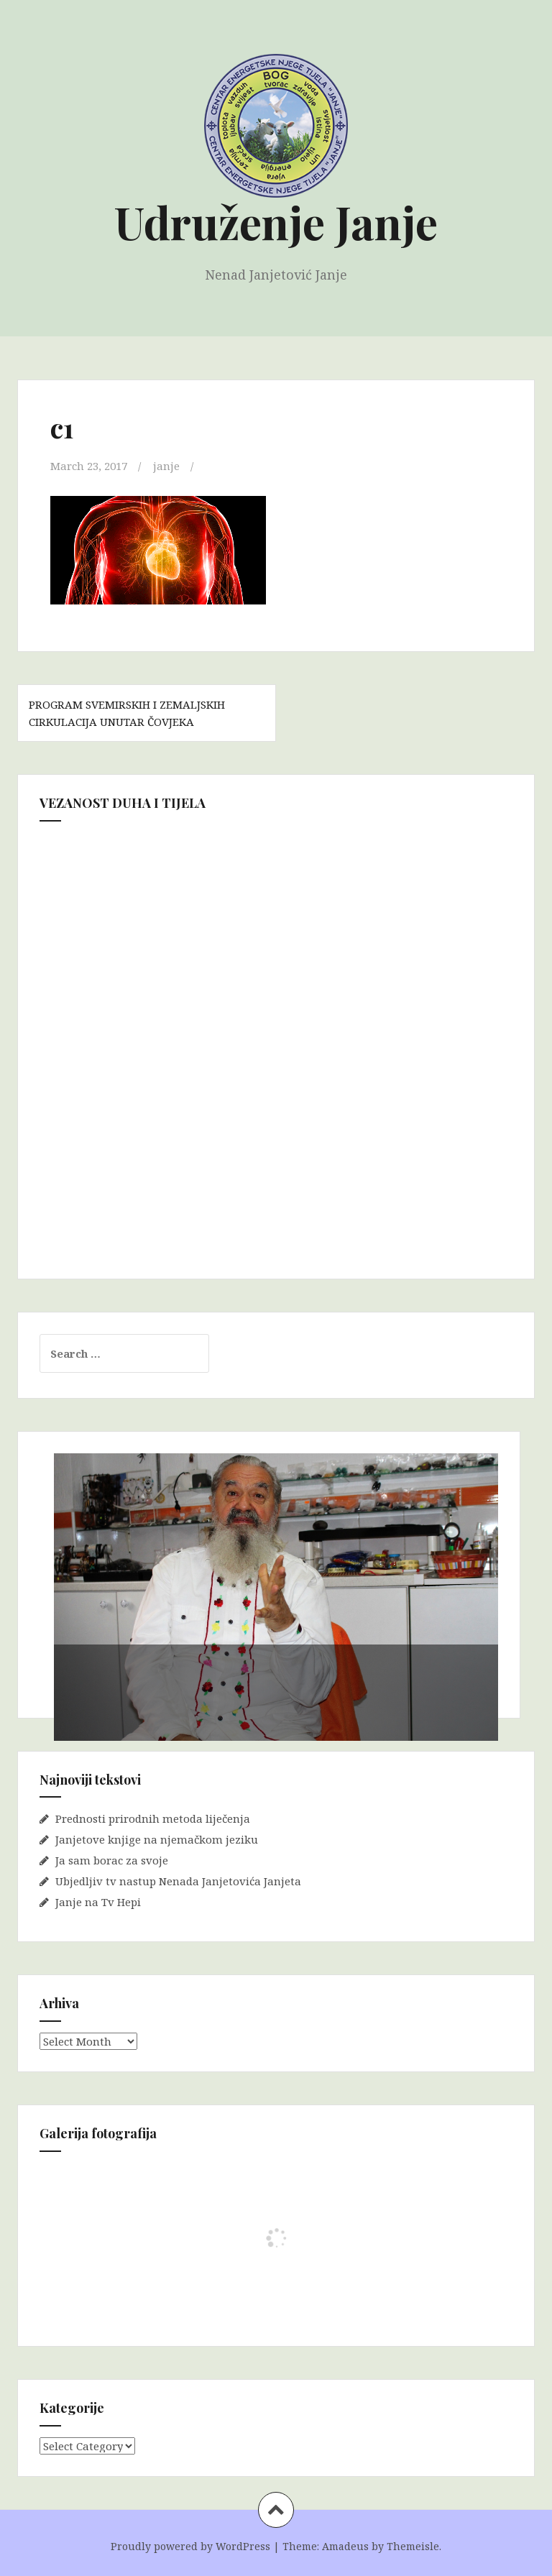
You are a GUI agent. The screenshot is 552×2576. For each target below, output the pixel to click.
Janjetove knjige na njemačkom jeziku (156, 1839)
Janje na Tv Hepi (98, 1902)
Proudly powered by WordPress (190, 2546)
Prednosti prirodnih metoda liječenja (152, 1818)
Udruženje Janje (276, 222)
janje (166, 466)
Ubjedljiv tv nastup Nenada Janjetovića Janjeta (178, 1881)
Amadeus (345, 2546)
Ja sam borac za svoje (111, 1860)
